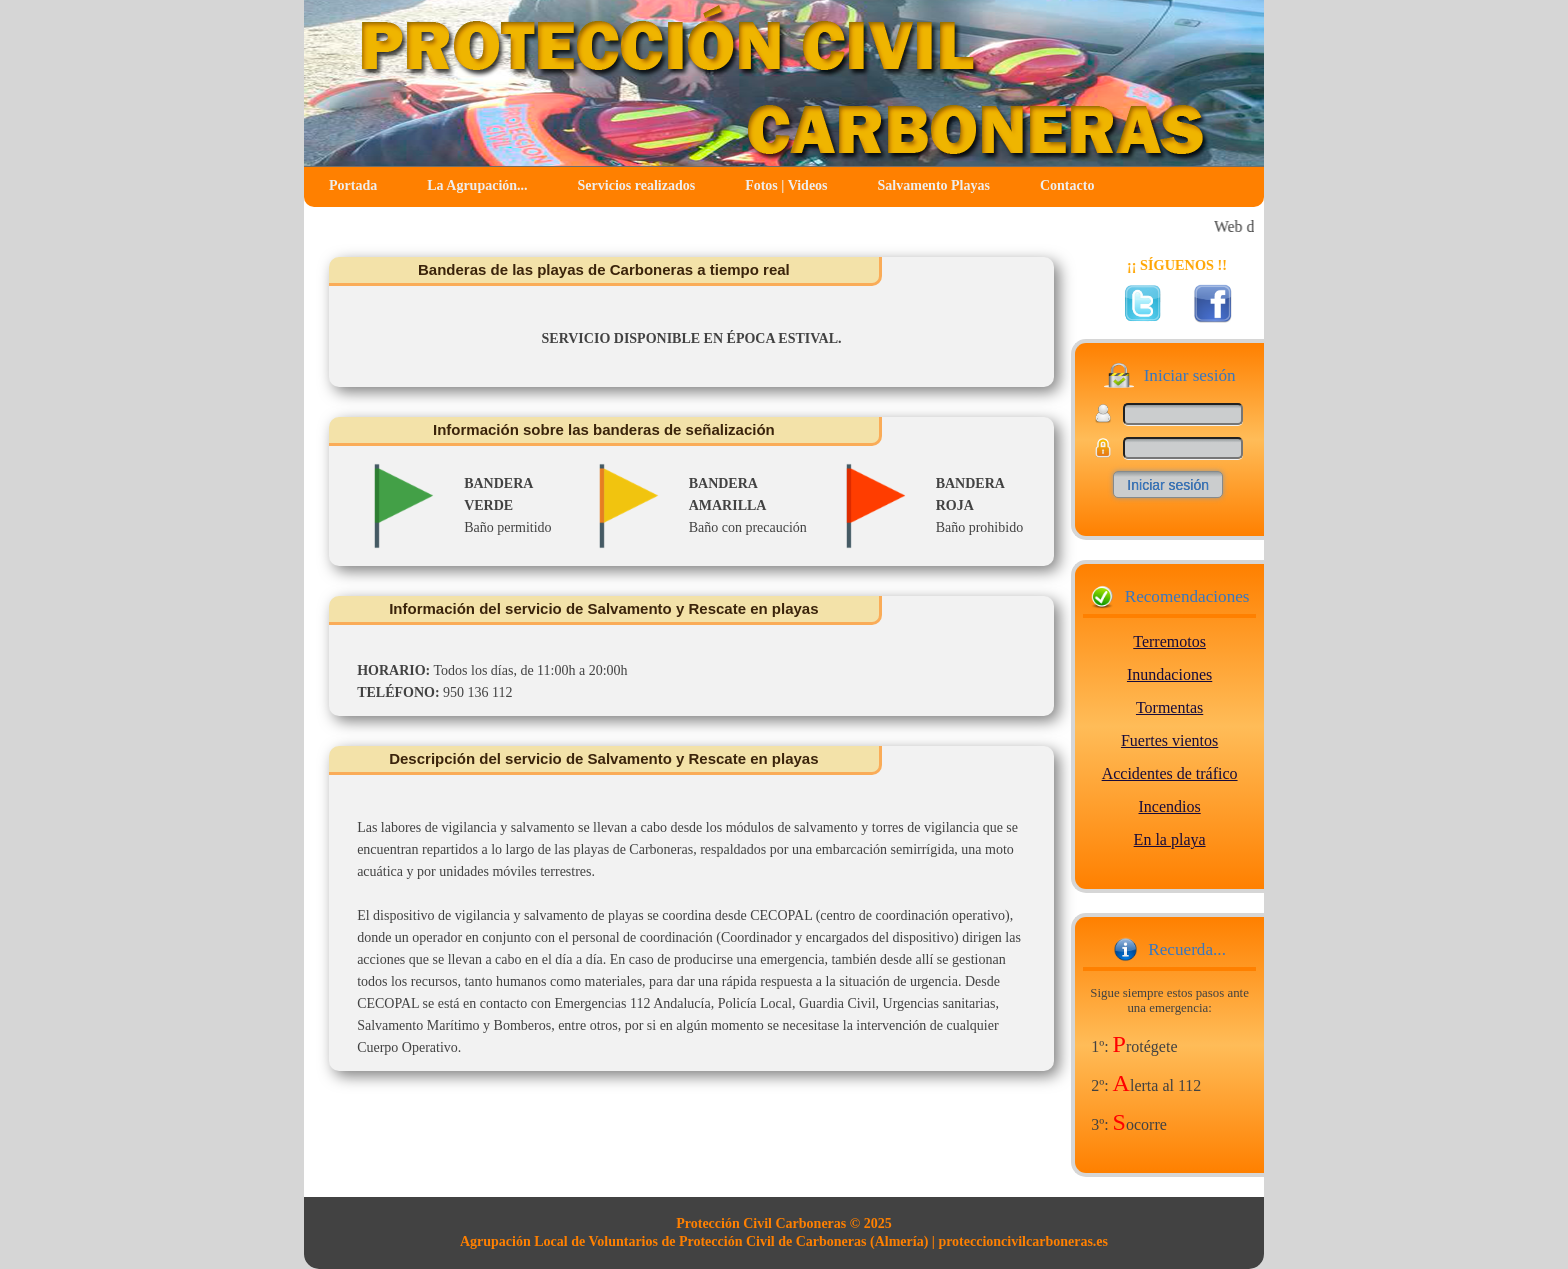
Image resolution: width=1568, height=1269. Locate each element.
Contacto (1067, 185)
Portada (353, 185)
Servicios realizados (637, 185)
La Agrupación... (477, 185)
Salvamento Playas (934, 185)
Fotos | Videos (786, 185)
